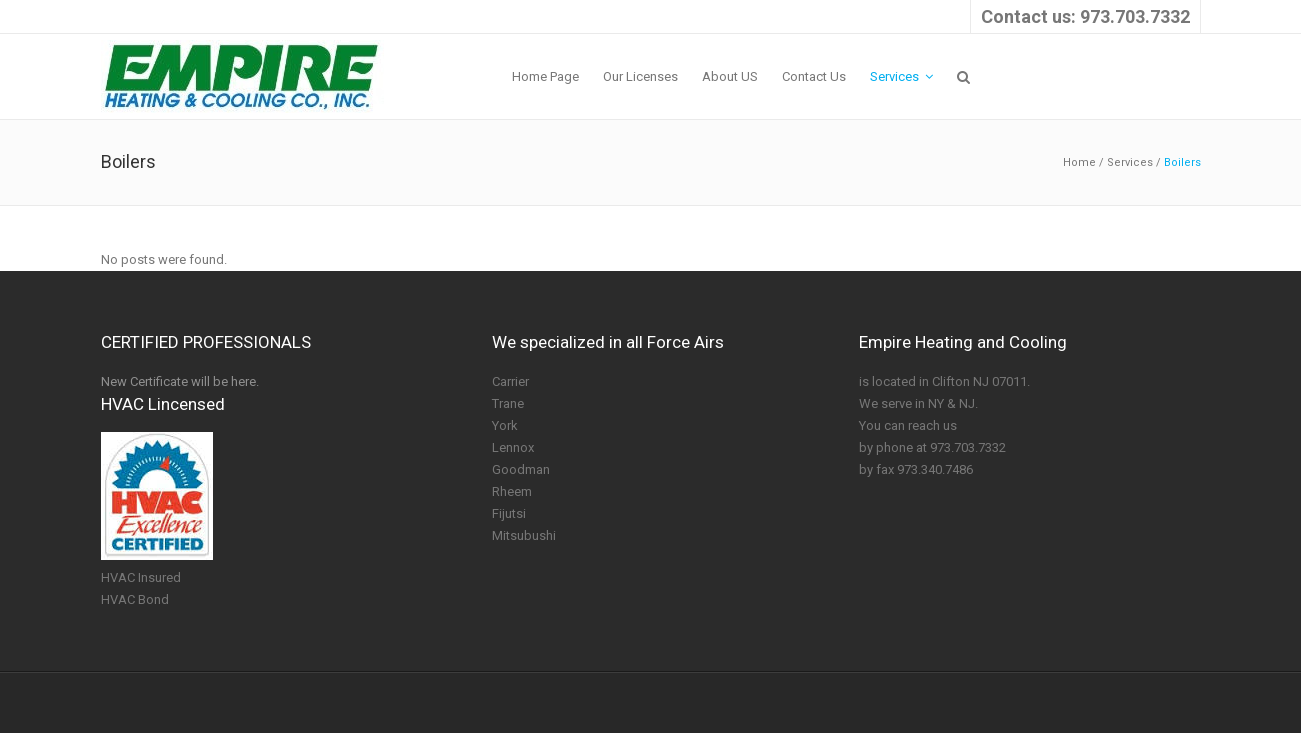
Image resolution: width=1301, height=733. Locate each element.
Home (1079, 162)
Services (1130, 162)
